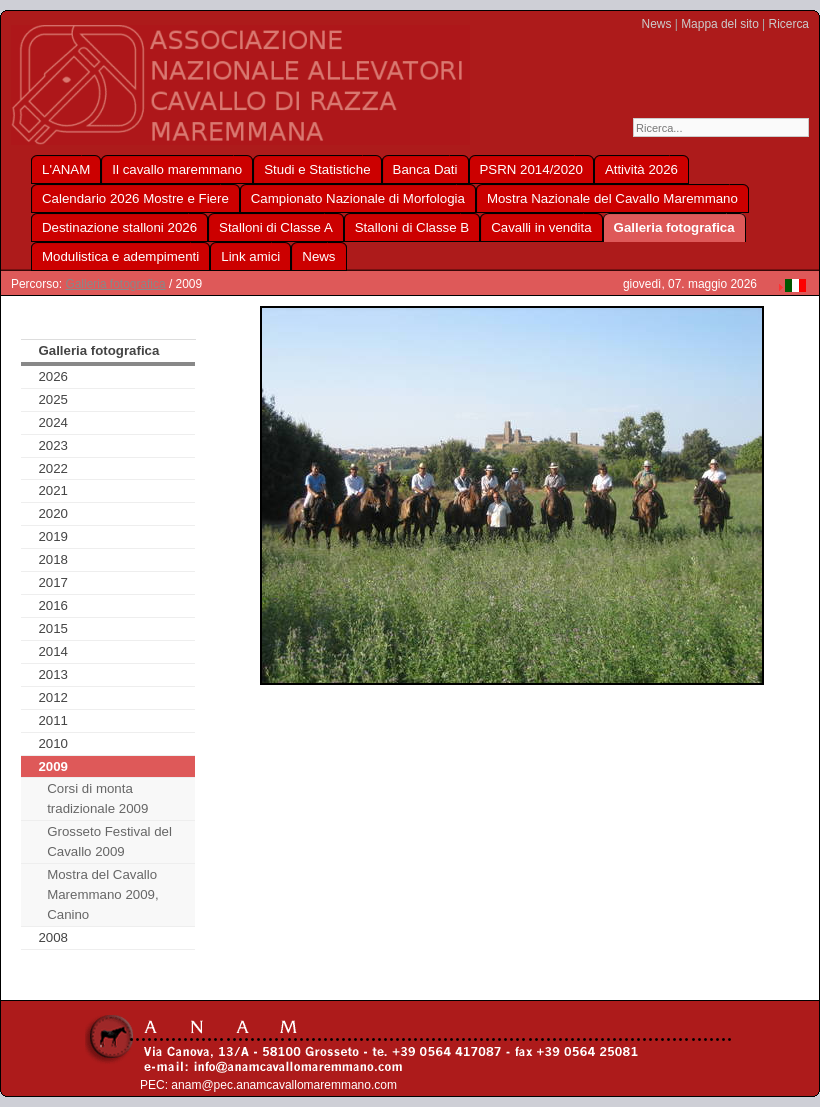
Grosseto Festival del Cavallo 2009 (109, 841)
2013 (53, 674)
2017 (53, 582)
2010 (53, 743)
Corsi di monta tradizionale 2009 (97, 798)
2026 (53, 376)
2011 (53, 720)
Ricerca (789, 24)
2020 (53, 513)
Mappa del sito (720, 24)
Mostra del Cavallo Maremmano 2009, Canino (102, 894)
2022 (53, 468)
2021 (53, 490)
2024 (53, 422)
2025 (53, 399)
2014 (53, 651)
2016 (53, 605)
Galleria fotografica (115, 284)
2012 (53, 697)
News (657, 24)
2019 (53, 536)
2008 (53, 937)
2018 (53, 559)
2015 (53, 628)
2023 (53, 445)
